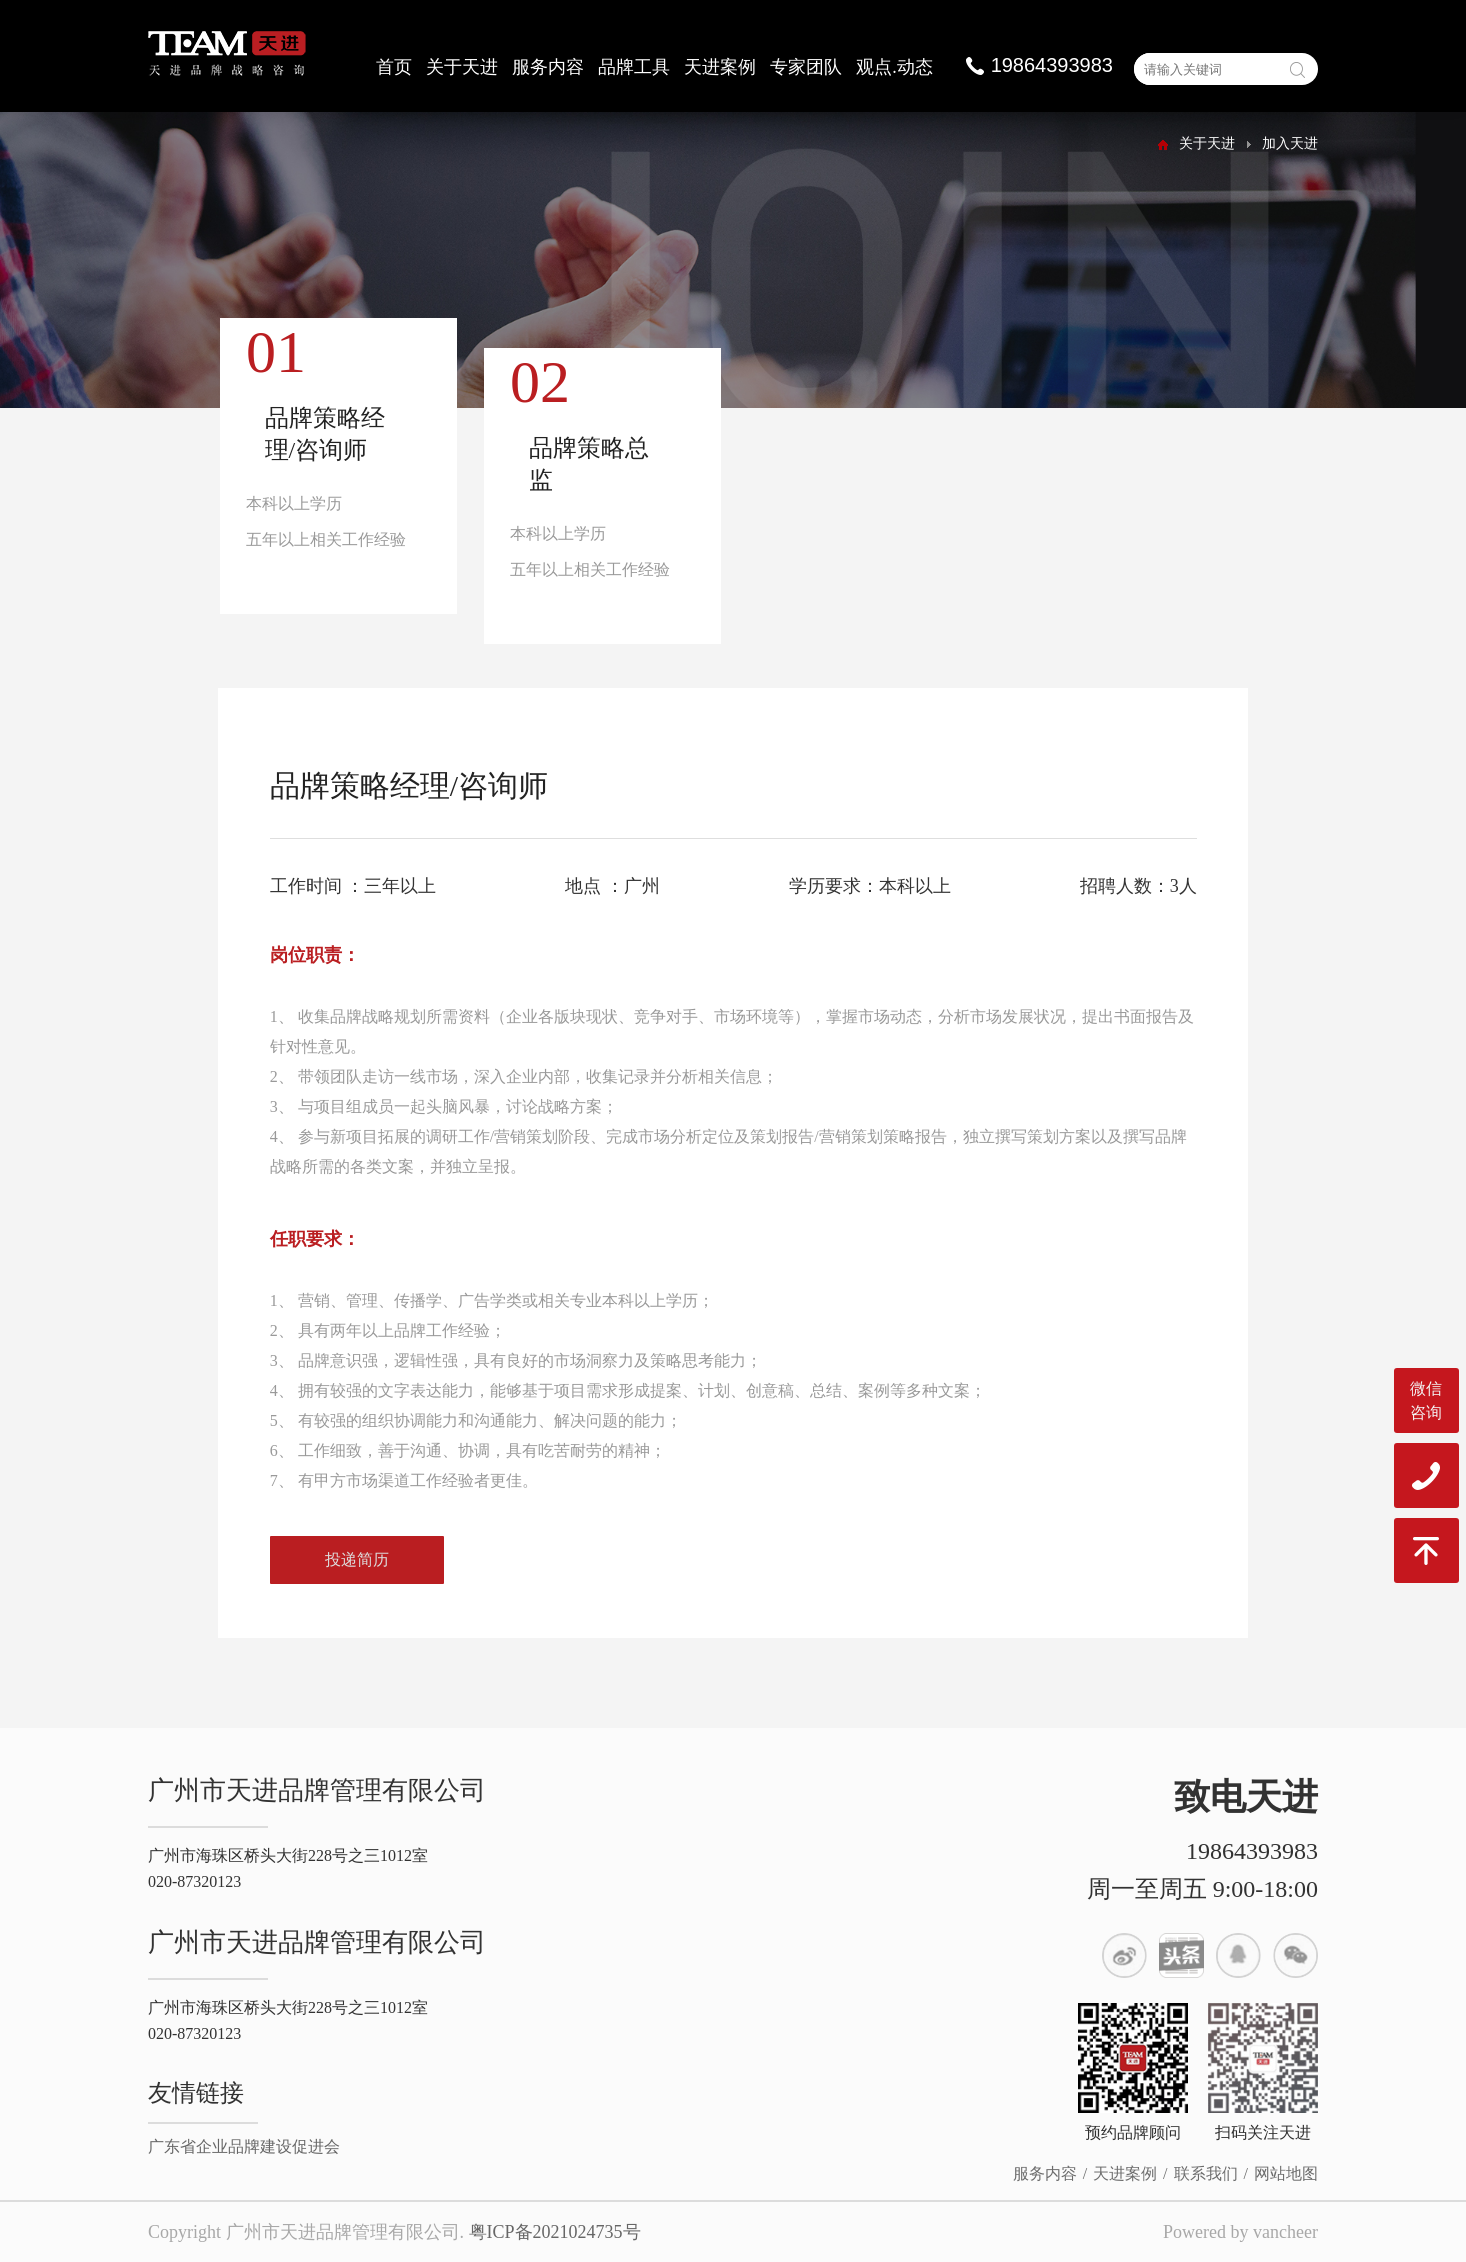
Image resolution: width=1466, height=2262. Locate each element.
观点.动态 (894, 67)
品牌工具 (634, 67)
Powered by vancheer (1240, 2232)
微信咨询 (1426, 1400)
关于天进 (462, 67)
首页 (394, 67)
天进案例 (720, 67)
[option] (339, 477)
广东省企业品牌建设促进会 (244, 2146)
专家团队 (806, 67)
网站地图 (1286, 2173)
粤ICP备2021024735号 (555, 2232)
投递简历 (357, 1569)
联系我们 (1206, 2173)
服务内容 (548, 67)
